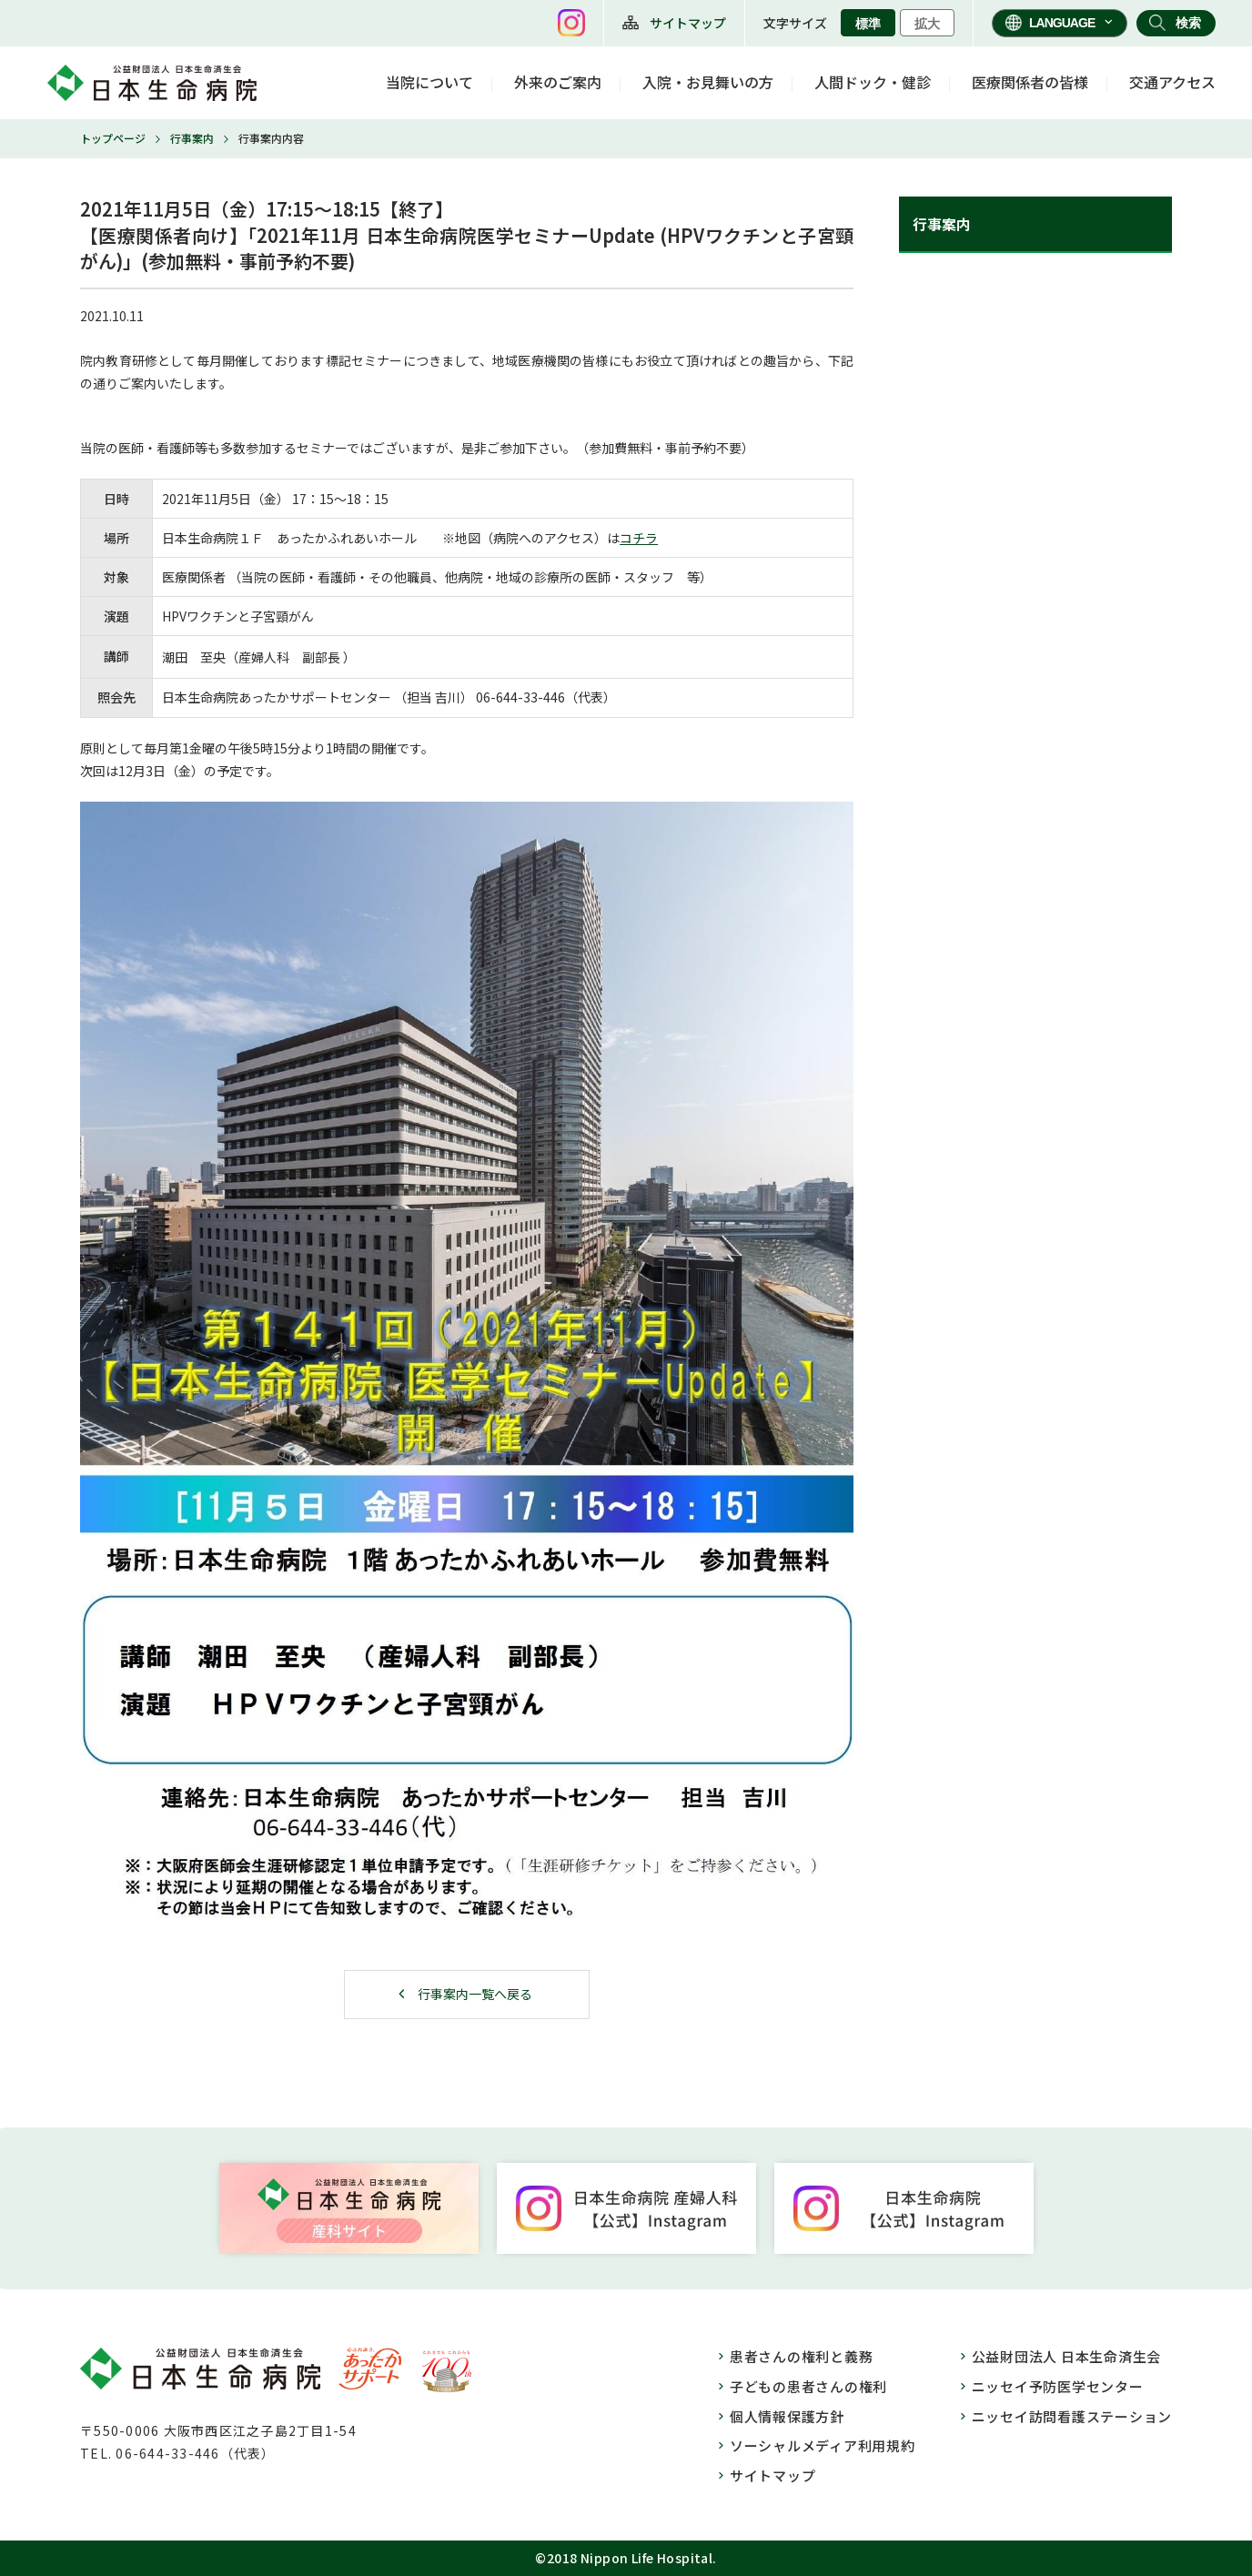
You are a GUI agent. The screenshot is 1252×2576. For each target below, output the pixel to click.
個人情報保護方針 (787, 2416)
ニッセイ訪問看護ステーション (1072, 2416)
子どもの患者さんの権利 (808, 2386)
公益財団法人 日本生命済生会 (1067, 2356)
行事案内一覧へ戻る (475, 1994)
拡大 (927, 23)
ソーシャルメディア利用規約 (822, 2445)
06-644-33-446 (520, 697)
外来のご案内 (557, 82)
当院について (429, 82)
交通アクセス (1172, 82)
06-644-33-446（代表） (195, 2453)
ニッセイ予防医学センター (1058, 2386)
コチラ (639, 538)
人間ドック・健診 (872, 82)
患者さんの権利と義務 (801, 2356)
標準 (868, 23)
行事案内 (192, 138)
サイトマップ (688, 23)
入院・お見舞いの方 (707, 82)
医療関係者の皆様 (1030, 82)
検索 (1188, 22)
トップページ (113, 138)
